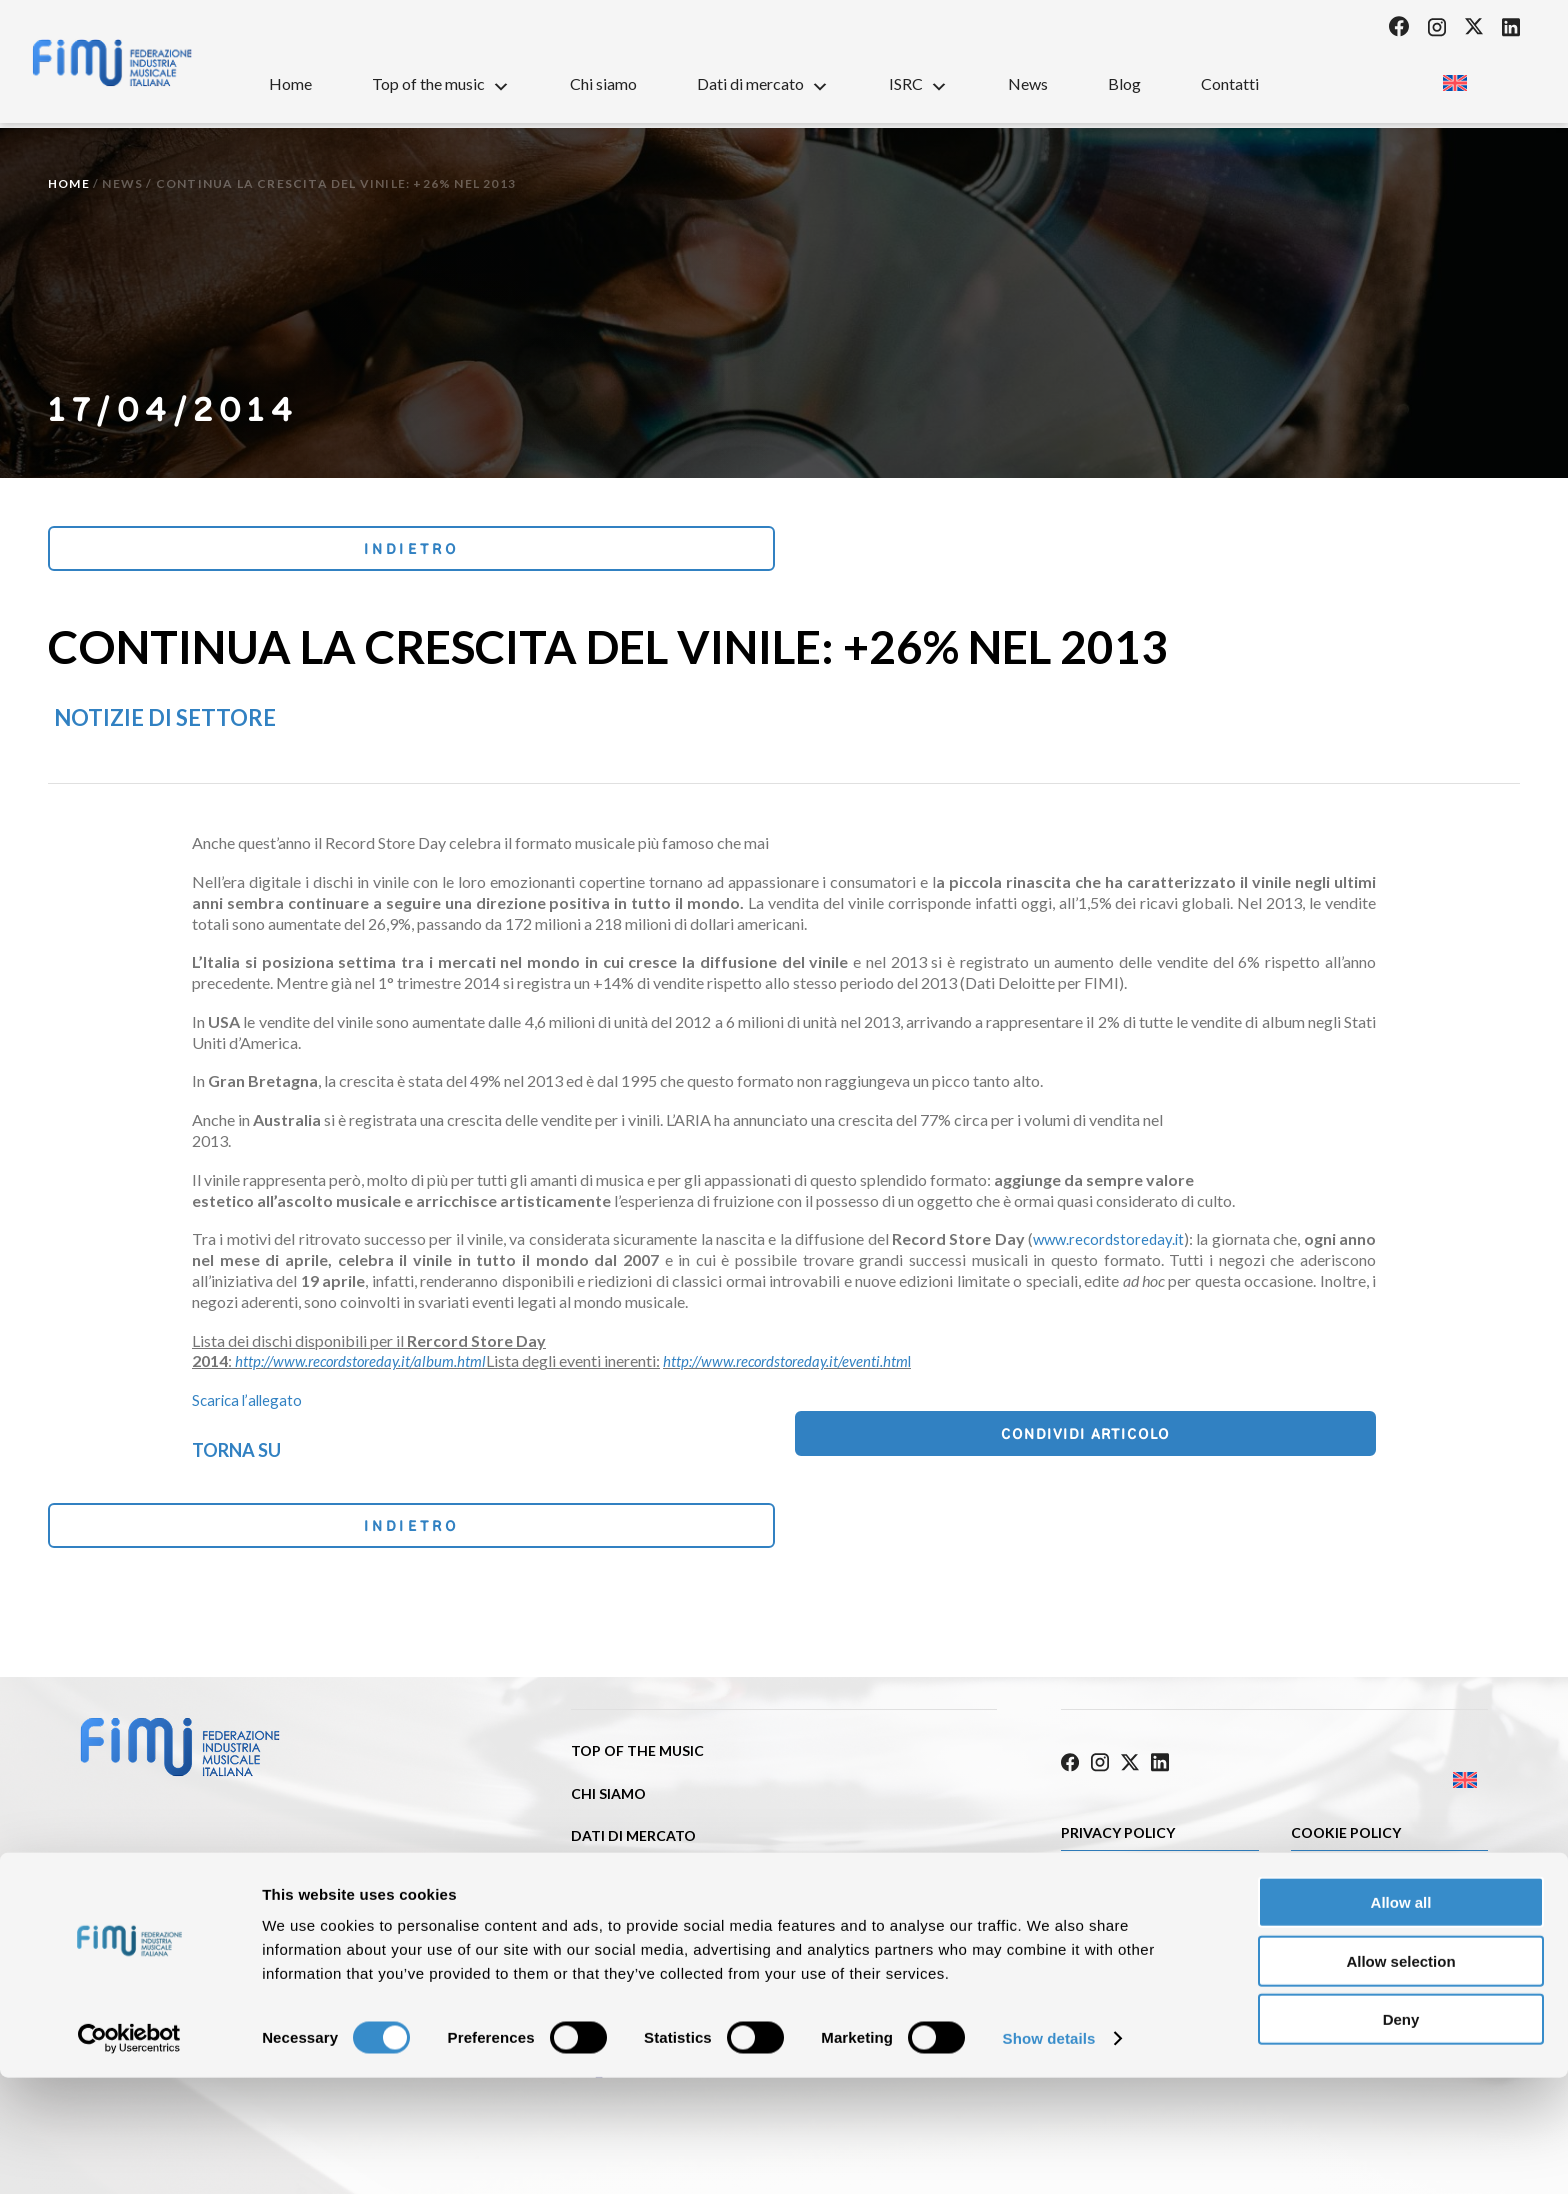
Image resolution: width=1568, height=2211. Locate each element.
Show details (1049, 2171)
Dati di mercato (763, 83)
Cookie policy (1346, 1837)
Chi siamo (603, 83)
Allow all (1401, 2035)
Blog (1124, 83)
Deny (1401, 2152)
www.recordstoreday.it (1106, 1245)
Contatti (1230, 83)
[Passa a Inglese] (1454, 77)
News (1028, 83)
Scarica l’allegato (249, 1406)
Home (290, 83)
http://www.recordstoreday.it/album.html (366, 1367)
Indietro (181, 551)
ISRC (918, 83)
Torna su (236, 1455)
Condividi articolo (1275, 1443)
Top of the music (441, 83)
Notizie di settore (165, 724)
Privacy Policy (1118, 1837)
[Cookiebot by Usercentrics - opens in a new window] (129, 2172)
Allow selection (1400, 2094)
